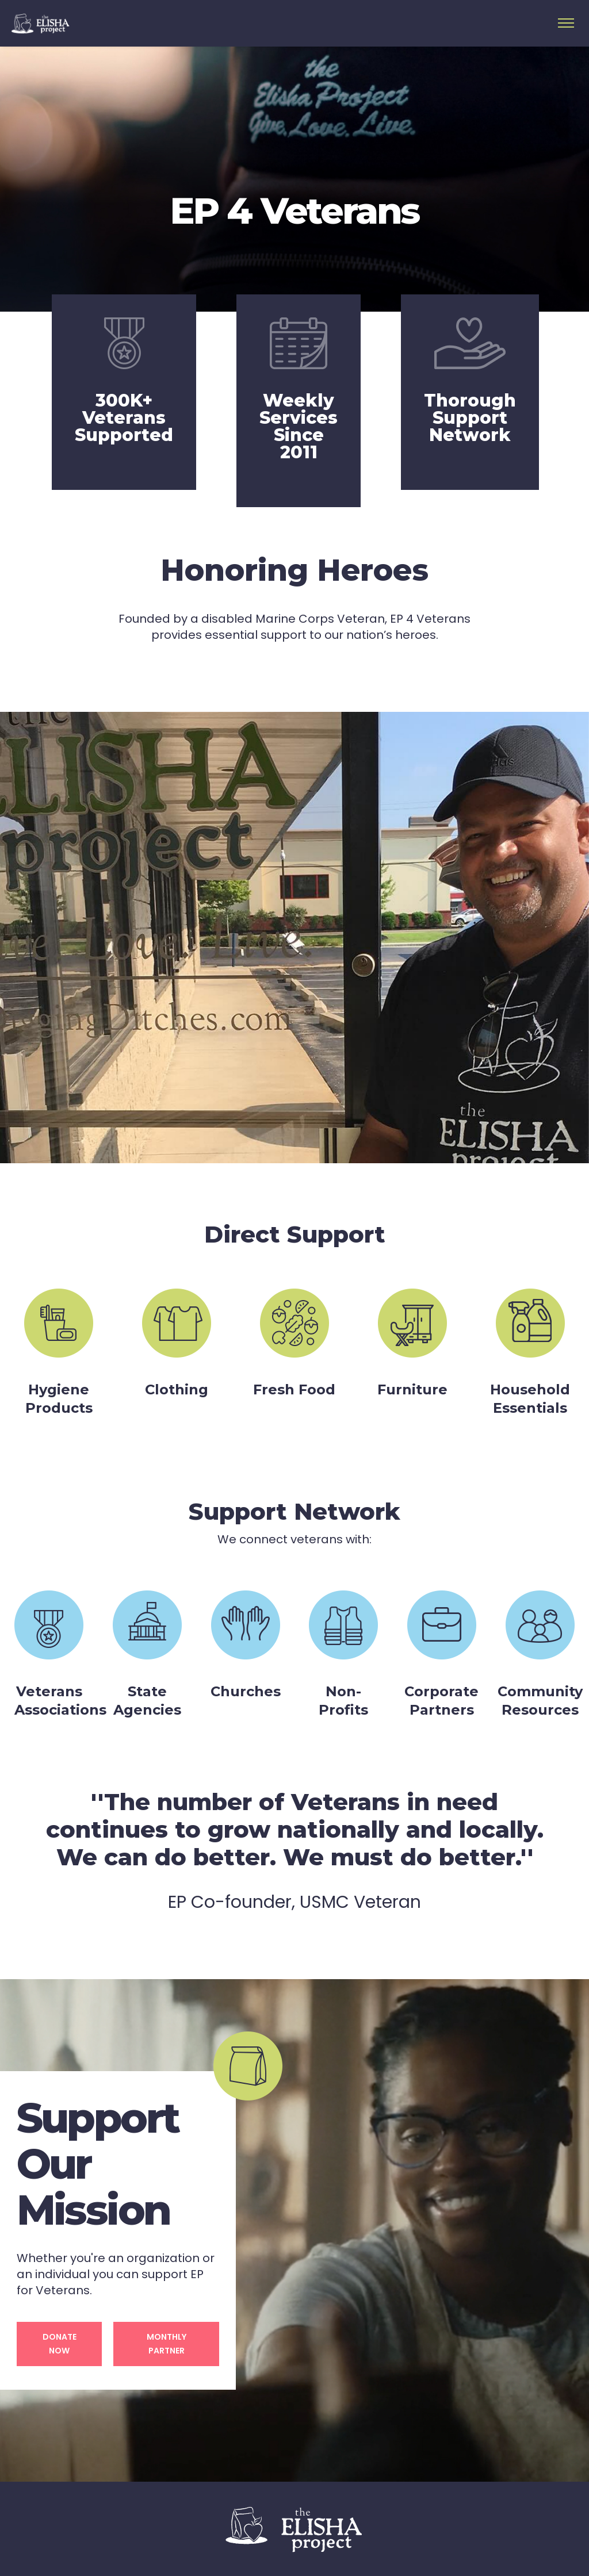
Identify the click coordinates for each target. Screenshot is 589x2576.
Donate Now (60, 2343)
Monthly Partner (166, 2343)
